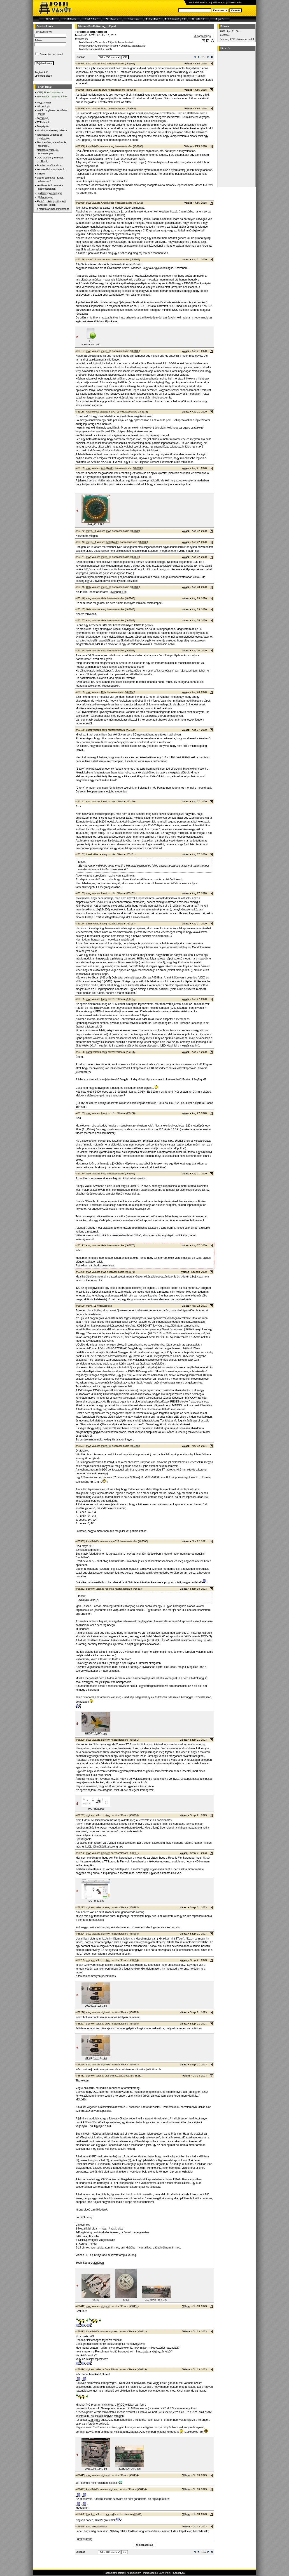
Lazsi (89, 729)
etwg (88, 63)
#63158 (130, 692)
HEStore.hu (218, 2)
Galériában (97, 2262)
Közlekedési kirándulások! (51, 169)
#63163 (130, 923)
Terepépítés (43, 126)
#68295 (134, 2012)
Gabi (88, 587)
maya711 (91, 259)
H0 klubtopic (43, 106)
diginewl (90, 1588)
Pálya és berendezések (121, 42)
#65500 (135, 1446)
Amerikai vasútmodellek (50, 165)
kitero (89, 89)
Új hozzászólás (202, 36)
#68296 (134, 2023)
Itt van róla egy (84, 1916)
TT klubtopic (43, 122)
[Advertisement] (236, 118)
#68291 (134, 1853)
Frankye (90, 2514)
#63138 (138, 468)
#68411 (134, 2306)
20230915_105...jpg (96, 2005)
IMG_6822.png (96, 1900)
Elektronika (101, 45)
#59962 (130, 63)
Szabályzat (179, 2572)
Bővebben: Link (118, 592)
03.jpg (96, 2299)
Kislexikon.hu (234, 2)
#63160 (130, 801)
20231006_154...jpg (156, 2299)
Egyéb (108, 49)
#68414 (134, 2475)
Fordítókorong (84, 2217)
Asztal (98, 49)
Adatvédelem (133, 2572)
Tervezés (100, 42)
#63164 (130, 999)
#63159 (130, 729)
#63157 (130, 650)
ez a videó (94, 2419)
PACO (120, 2404)
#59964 (131, 89)
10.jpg (126, 2299)
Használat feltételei (114, 2572)
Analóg (114, 45)
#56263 (137, 1588)
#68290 (134, 1815)
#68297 (134, 2064)
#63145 (130, 598)
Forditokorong (84, 2539)
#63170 (130, 1245)
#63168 (130, 1113)
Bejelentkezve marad (51, 54)
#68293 (134, 1933)
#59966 (138, 146)
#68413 (142, 2369)
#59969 (135, 259)
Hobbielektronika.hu (199, 2)
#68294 (134, 1960)
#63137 (135, 531)
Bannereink (164, 2572)
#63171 (130, 1271)
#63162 (130, 893)
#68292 (134, 1907)
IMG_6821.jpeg (95, 1808)
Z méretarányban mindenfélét (53, 208)
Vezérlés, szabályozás (133, 45)
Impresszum (150, 2572)
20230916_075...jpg (96, 1733)
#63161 (130, 854)
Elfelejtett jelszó (43, 75)
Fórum (82, 26)
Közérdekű (43, 118)
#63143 (135, 557)
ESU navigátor (45, 197)
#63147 (130, 620)
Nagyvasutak (44, 102)
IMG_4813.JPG (96, 524)
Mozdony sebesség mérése (52, 130)
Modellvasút (86, 42)
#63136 (135, 351)
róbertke (109, 1588)
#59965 (131, 108)
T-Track (41, 173)
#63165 (130, 1052)
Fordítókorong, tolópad (49, 193)
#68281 (134, 1739)
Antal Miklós (92, 146)
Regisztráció (41, 72)
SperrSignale (83, 1839)
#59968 (138, 202)
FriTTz (92, 35)
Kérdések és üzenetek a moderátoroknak (50, 187)
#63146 (130, 609)
